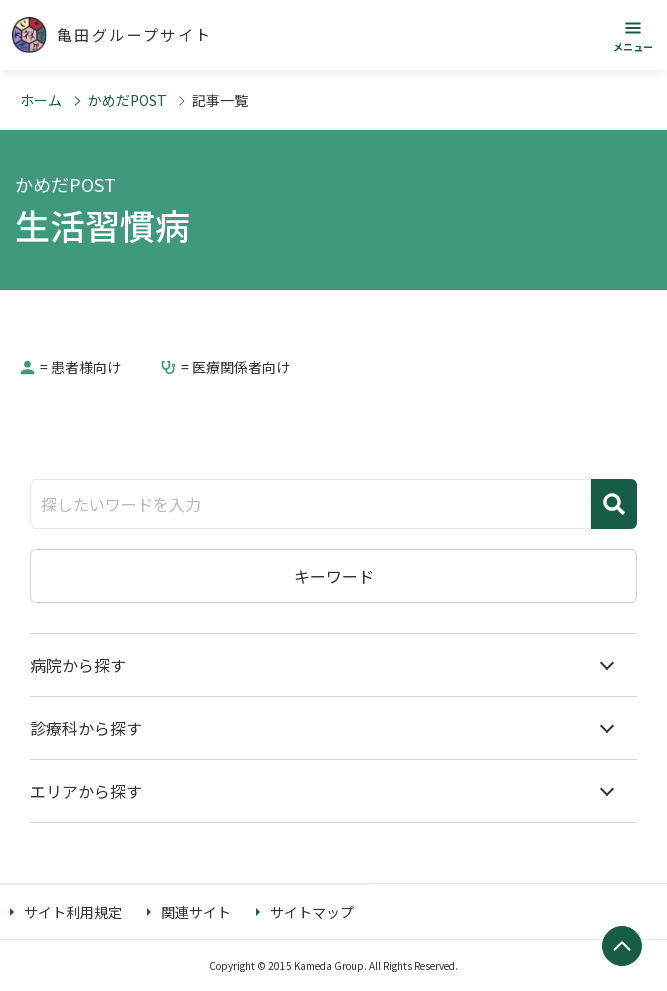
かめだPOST (127, 100)
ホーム (41, 100)
